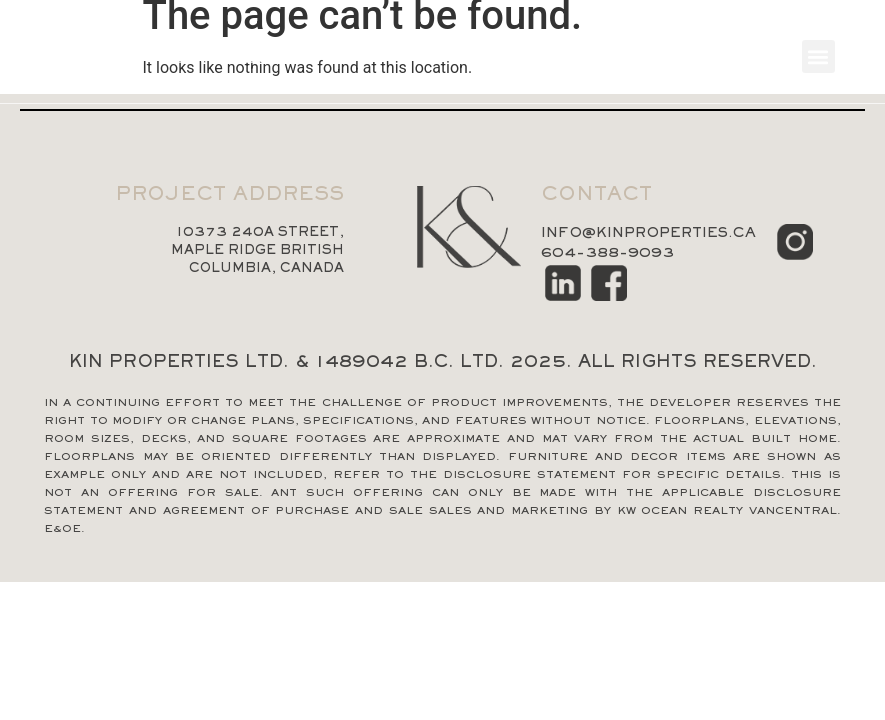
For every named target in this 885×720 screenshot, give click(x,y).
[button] (818, 56)
